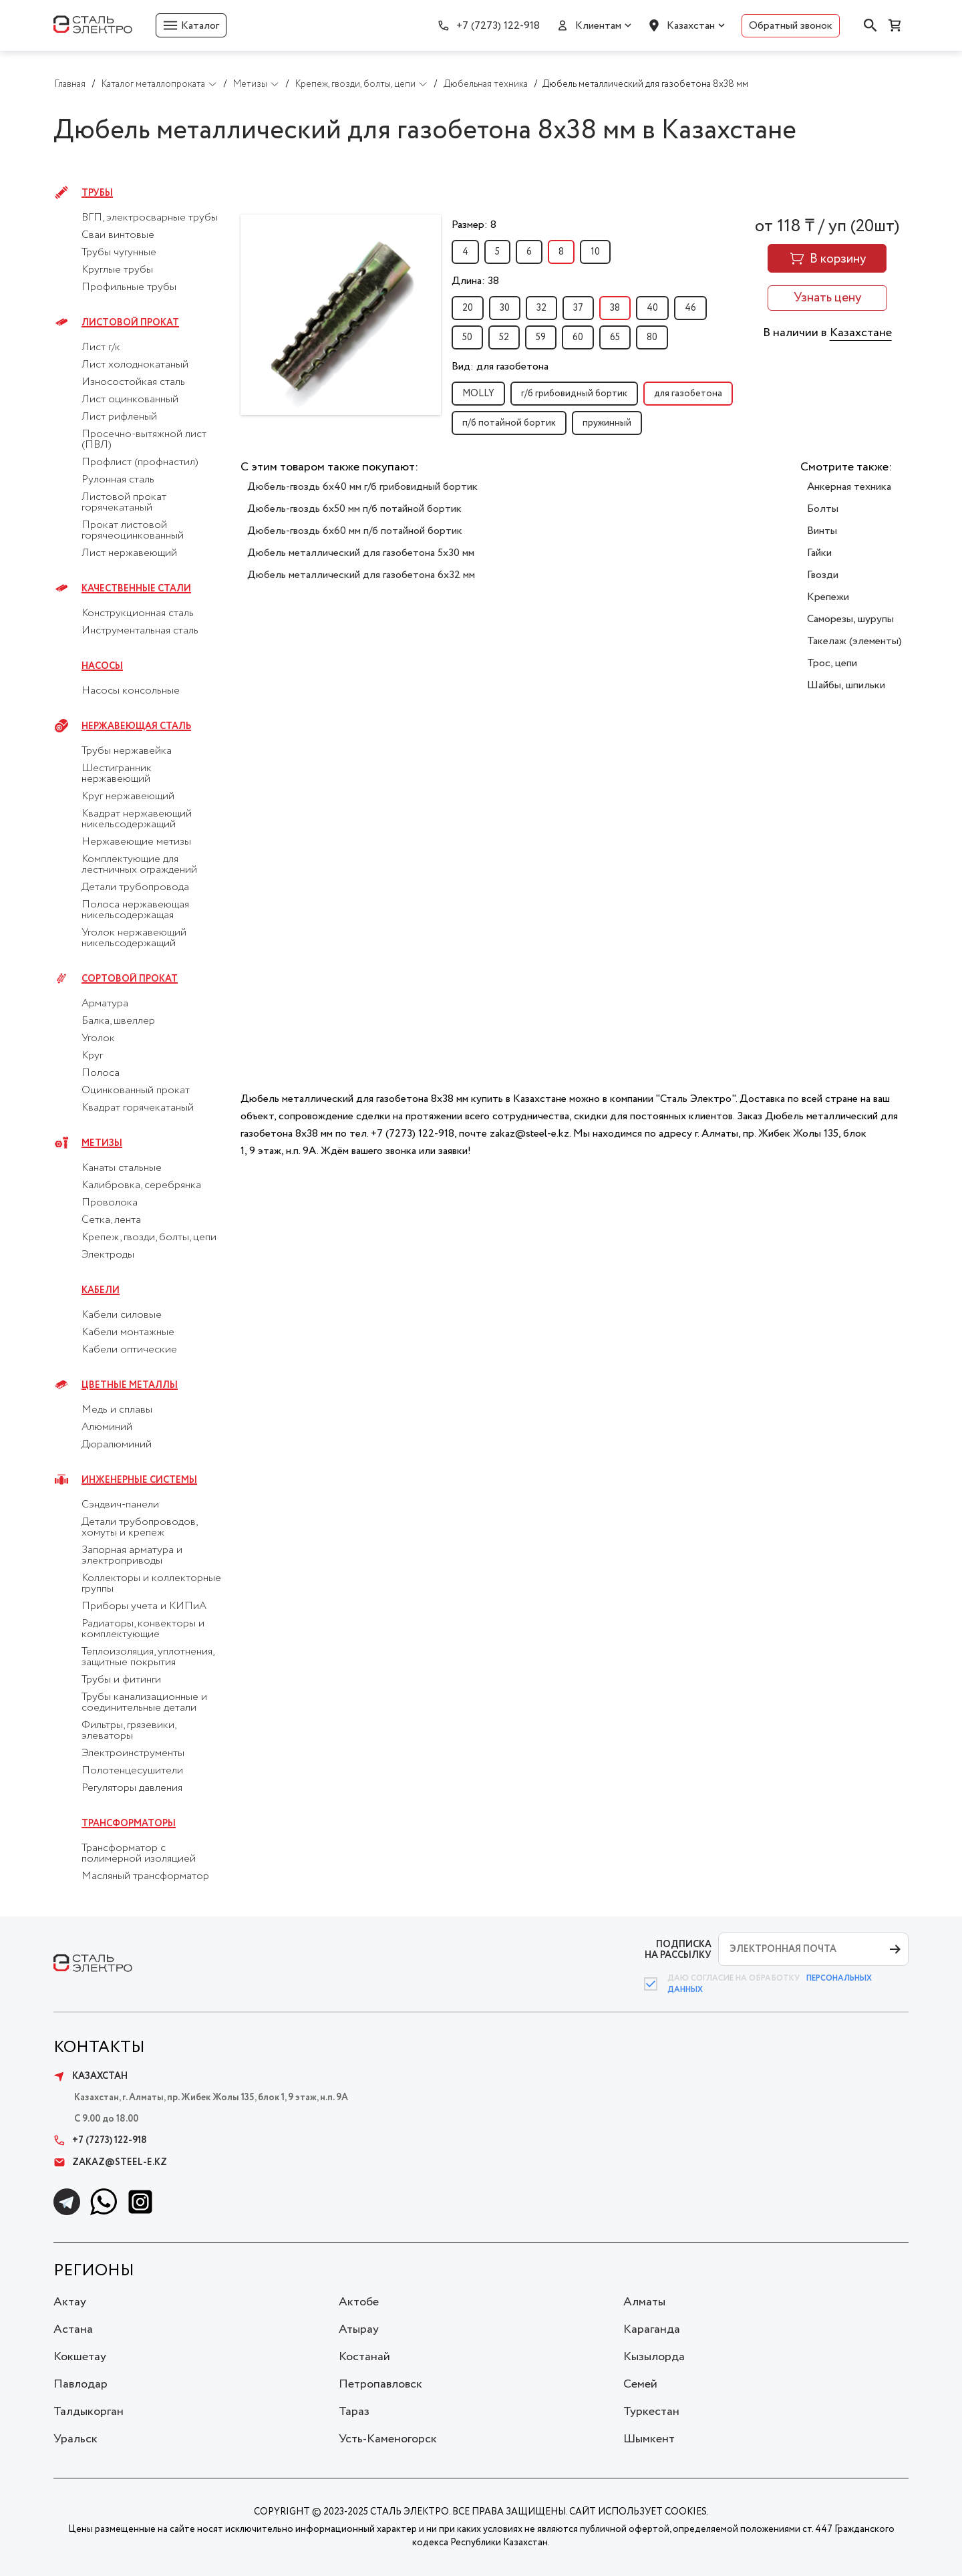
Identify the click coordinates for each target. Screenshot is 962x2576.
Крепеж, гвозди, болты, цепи (149, 1237)
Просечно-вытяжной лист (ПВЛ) (144, 439)
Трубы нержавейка (127, 751)
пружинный (607, 423)
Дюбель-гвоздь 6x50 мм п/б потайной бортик (354, 509)
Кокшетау (79, 2357)
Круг (92, 1055)
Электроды (108, 1255)
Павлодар (80, 2384)
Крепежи (828, 597)
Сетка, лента (111, 1220)
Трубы (97, 193)
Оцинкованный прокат (136, 1090)
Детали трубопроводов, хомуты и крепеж (139, 1527)
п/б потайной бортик (509, 423)
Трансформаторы (129, 1823)
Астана (73, 2329)
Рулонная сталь (118, 479)
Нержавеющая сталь (136, 726)
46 (690, 308)
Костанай (364, 2357)
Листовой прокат (130, 322)
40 (652, 308)
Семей (640, 2384)
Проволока (110, 1202)
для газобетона (688, 393)
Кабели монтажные (128, 1332)
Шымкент (649, 2439)
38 (615, 308)
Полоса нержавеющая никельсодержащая (135, 910)
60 (578, 337)
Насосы (102, 666)
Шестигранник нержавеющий (117, 773)
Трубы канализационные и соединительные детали (144, 1702)
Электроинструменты (133, 1753)
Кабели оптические (129, 1349)
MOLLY (478, 393)
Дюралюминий (117, 1444)
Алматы (644, 2302)
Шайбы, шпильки (846, 685)
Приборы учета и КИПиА (144, 1606)
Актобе (359, 2302)
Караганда (651, 2329)
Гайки (819, 553)
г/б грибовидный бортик (574, 393)
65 (615, 337)
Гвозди (822, 575)
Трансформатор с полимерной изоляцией (139, 1853)
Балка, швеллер (118, 1021)
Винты (822, 531)
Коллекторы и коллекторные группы (151, 1583)
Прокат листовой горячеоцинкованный (133, 530)
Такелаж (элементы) (854, 641)
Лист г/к (101, 347)
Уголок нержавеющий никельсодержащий (134, 938)
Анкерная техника (849, 486)
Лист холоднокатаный (135, 365)
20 (467, 308)
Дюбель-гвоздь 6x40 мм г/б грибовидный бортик (362, 486)
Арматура (105, 1003)
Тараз (354, 2411)
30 (505, 308)
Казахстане (861, 332)
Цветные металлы (130, 1385)
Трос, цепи (832, 663)
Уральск (75, 2439)
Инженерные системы (139, 1480)
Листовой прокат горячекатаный (124, 502)
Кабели (101, 1290)
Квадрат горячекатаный (138, 1108)
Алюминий (107, 1427)
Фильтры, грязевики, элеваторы (129, 1730)
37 (578, 308)
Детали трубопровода (135, 887)
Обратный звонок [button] (790, 25)
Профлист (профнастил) (140, 462)
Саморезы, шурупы (850, 619)
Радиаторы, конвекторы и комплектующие (143, 1629)
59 (541, 337)
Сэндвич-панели (120, 1504)
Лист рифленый (119, 417)
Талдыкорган (88, 2411)
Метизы (102, 1143)
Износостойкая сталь (133, 382)
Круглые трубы (117, 270)
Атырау (359, 2329)
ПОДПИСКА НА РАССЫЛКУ (678, 1950)
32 (541, 308)
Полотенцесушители (132, 1770)
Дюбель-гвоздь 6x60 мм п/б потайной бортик (354, 531)
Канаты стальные (122, 1168)
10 (595, 252)
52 (504, 337)
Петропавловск (380, 2384)
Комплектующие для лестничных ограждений (139, 864)
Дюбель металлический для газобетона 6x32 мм (361, 575)
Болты (822, 509)
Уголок (98, 1038)
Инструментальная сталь (140, 630)
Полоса (101, 1073)
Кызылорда (654, 2357)
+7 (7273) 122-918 (498, 25)
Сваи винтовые (118, 235)
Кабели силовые (122, 1315)
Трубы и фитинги (121, 1680)
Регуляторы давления (132, 1788)
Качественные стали (136, 588)
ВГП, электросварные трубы (150, 217)
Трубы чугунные (119, 252)
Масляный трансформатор (145, 1876)
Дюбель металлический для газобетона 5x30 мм (360, 553)
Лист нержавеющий (129, 553)
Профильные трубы (129, 287)
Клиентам (598, 25)
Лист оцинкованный (130, 399)
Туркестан (651, 2411)
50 (467, 337)
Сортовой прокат (130, 979)
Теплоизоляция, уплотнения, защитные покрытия (148, 1657)
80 (652, 337)
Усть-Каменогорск (388, 2439)
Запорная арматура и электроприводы (132, 1555)
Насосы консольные (131, 691)
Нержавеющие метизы (136, 842)
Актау (69, 2302)
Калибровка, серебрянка (141, 1185)
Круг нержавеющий (128, 796)
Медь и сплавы (117, 1410)
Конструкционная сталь (138, 613)
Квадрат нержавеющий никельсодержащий (137, 819)
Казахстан (691, 25)
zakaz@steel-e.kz (110, 2162)
